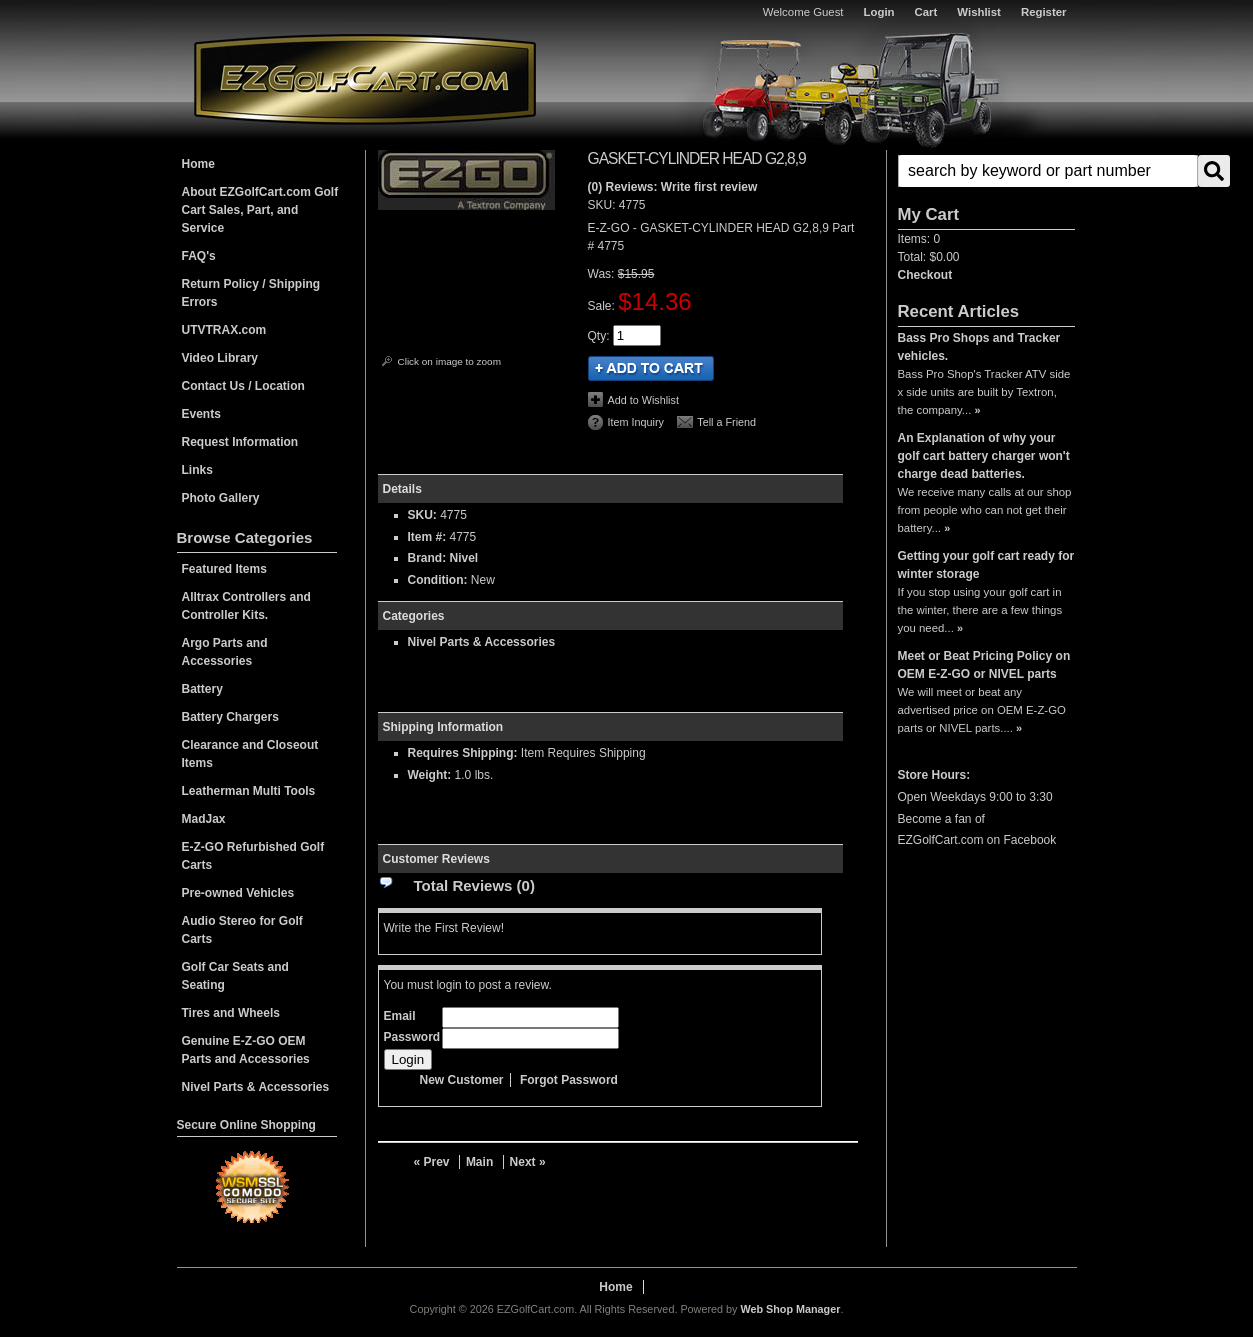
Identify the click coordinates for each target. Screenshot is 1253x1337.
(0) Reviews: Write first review (673, 187)
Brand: (427, 558)
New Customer (462, 1080)
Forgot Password (569, 1080)
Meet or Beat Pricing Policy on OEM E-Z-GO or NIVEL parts (984, 665)
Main (479, 1162)
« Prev (432, 1162)
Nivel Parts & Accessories (482, 642)
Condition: (438, 580)
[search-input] (1048, 171)
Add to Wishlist (643, 400)
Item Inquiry (636, 422)
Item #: (429, 537)
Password (412, 1037)
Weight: (430, 775)
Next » (528, 1162)
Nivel (464, 558)
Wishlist (979, 12)
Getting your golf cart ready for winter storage (986, 565)
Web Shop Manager (790, 1309)
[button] (986, 171)
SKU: (603, 205)
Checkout (925, 275)
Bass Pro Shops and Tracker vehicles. (979, 347)
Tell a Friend (726, 422)
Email (400, 1016)
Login (879, 12)
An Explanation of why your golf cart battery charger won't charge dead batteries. (984, 456)
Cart (926, 12)
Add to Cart (651, 368)
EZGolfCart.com (365, 78)
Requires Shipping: (463, 753)
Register (1044, 12)
